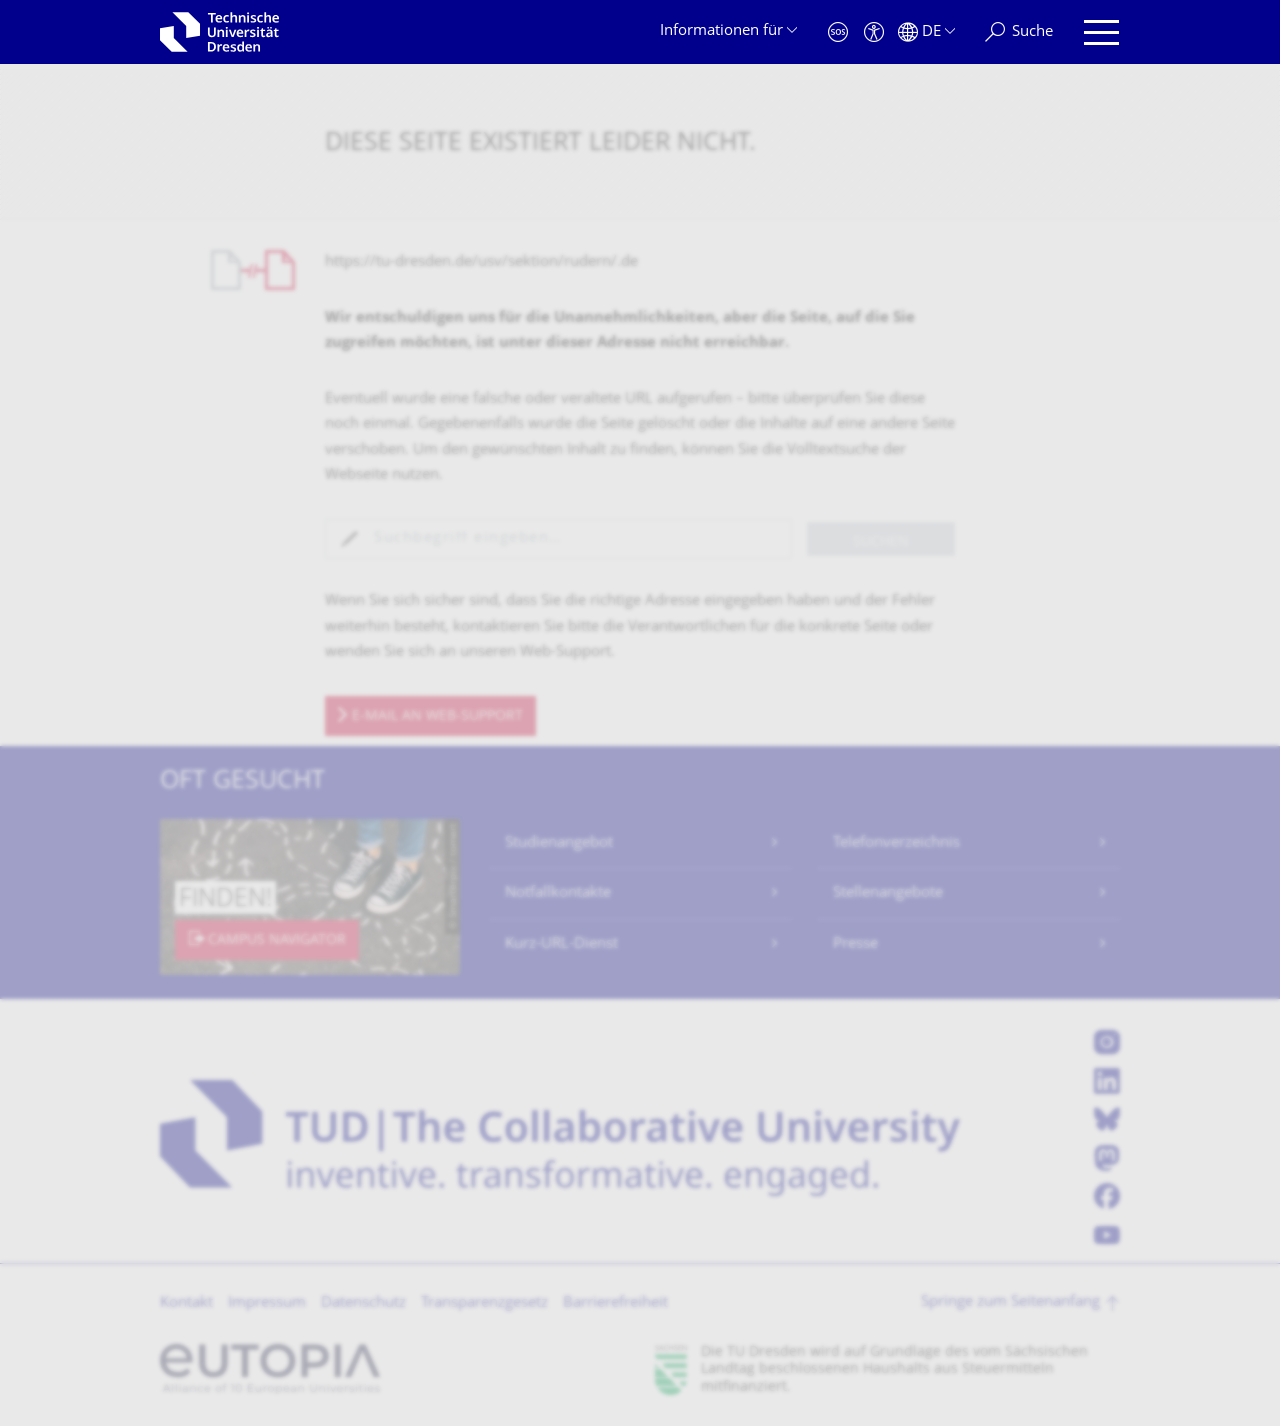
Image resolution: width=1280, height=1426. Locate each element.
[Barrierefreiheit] (874, 32)
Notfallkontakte (558, 893)
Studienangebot (559, 843)
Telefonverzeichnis (896, 843)
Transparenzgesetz (484, 1303)
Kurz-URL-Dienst (561, 944)
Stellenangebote (888, 893)
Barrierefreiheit (615, 1303)
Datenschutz (363, 1303)
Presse (855, 944)
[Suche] (1019, 32)
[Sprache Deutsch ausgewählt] (926, 32)
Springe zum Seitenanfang (1010, 1302)
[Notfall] (838, 32)
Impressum (267, 1303)
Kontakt (186, 1303)
